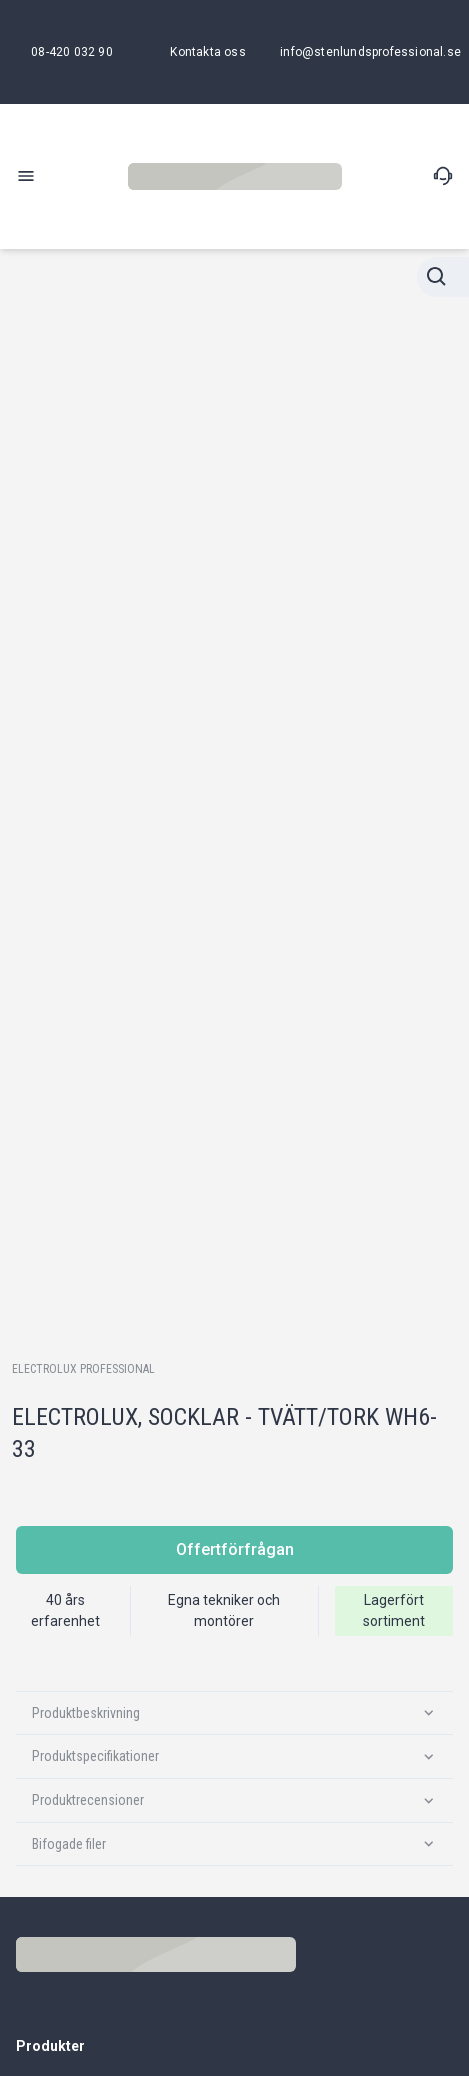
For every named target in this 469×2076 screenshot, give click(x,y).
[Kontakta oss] (207, 52)
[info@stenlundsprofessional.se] (370, 52)
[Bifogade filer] (234, 1844)
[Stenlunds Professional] (235, 176)
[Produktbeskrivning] (234, 1713)
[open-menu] (26, 176)
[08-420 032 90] (72, 52)
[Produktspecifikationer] (234, 1756)
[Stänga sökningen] (443, 277)
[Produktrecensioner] (234, 1800)
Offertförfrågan (235, 1549)
